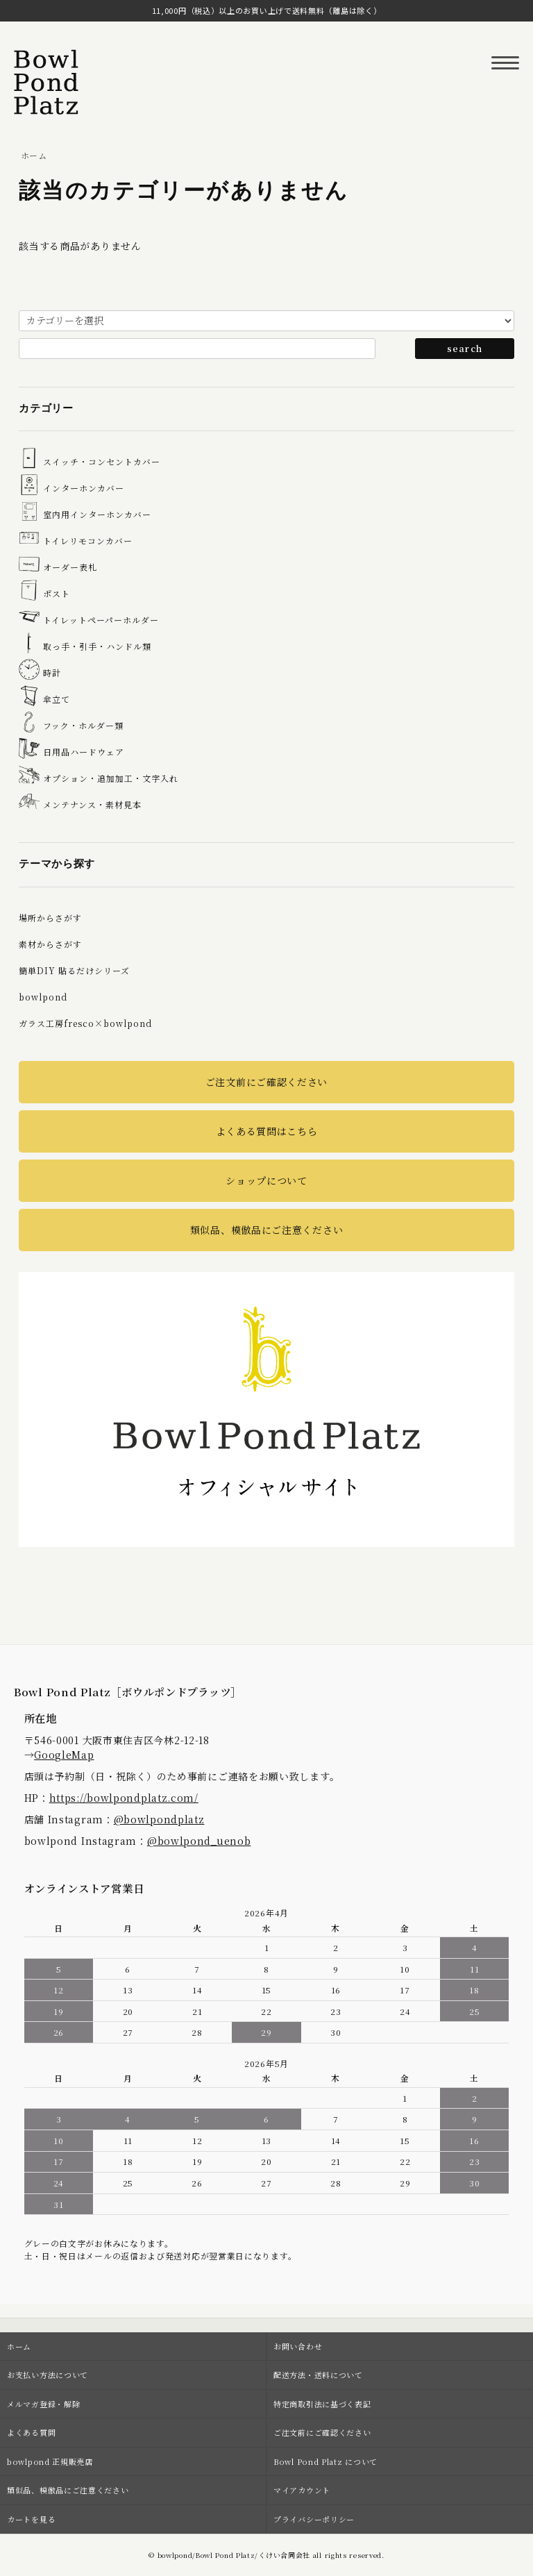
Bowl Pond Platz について (325, 2461)
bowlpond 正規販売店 (50, 2461)
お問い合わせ (297, 2346)
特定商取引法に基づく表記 (322, 2403)
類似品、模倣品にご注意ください (267, 1230)
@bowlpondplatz (159, 1819)
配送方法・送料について (318, 2374)
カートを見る (31, 2519)
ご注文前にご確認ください (266, 1082)
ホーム (34, 155)
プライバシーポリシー (314, 2519)
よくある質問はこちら (267, 1131)
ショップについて (266, 1180)
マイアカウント (301, 2489)
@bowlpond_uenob (199, 1841)
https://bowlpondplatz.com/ (123, 1798)
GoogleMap (64, 1755)
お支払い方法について (47, 2374)
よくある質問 (31, 2432)
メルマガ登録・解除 (43, 2403)
